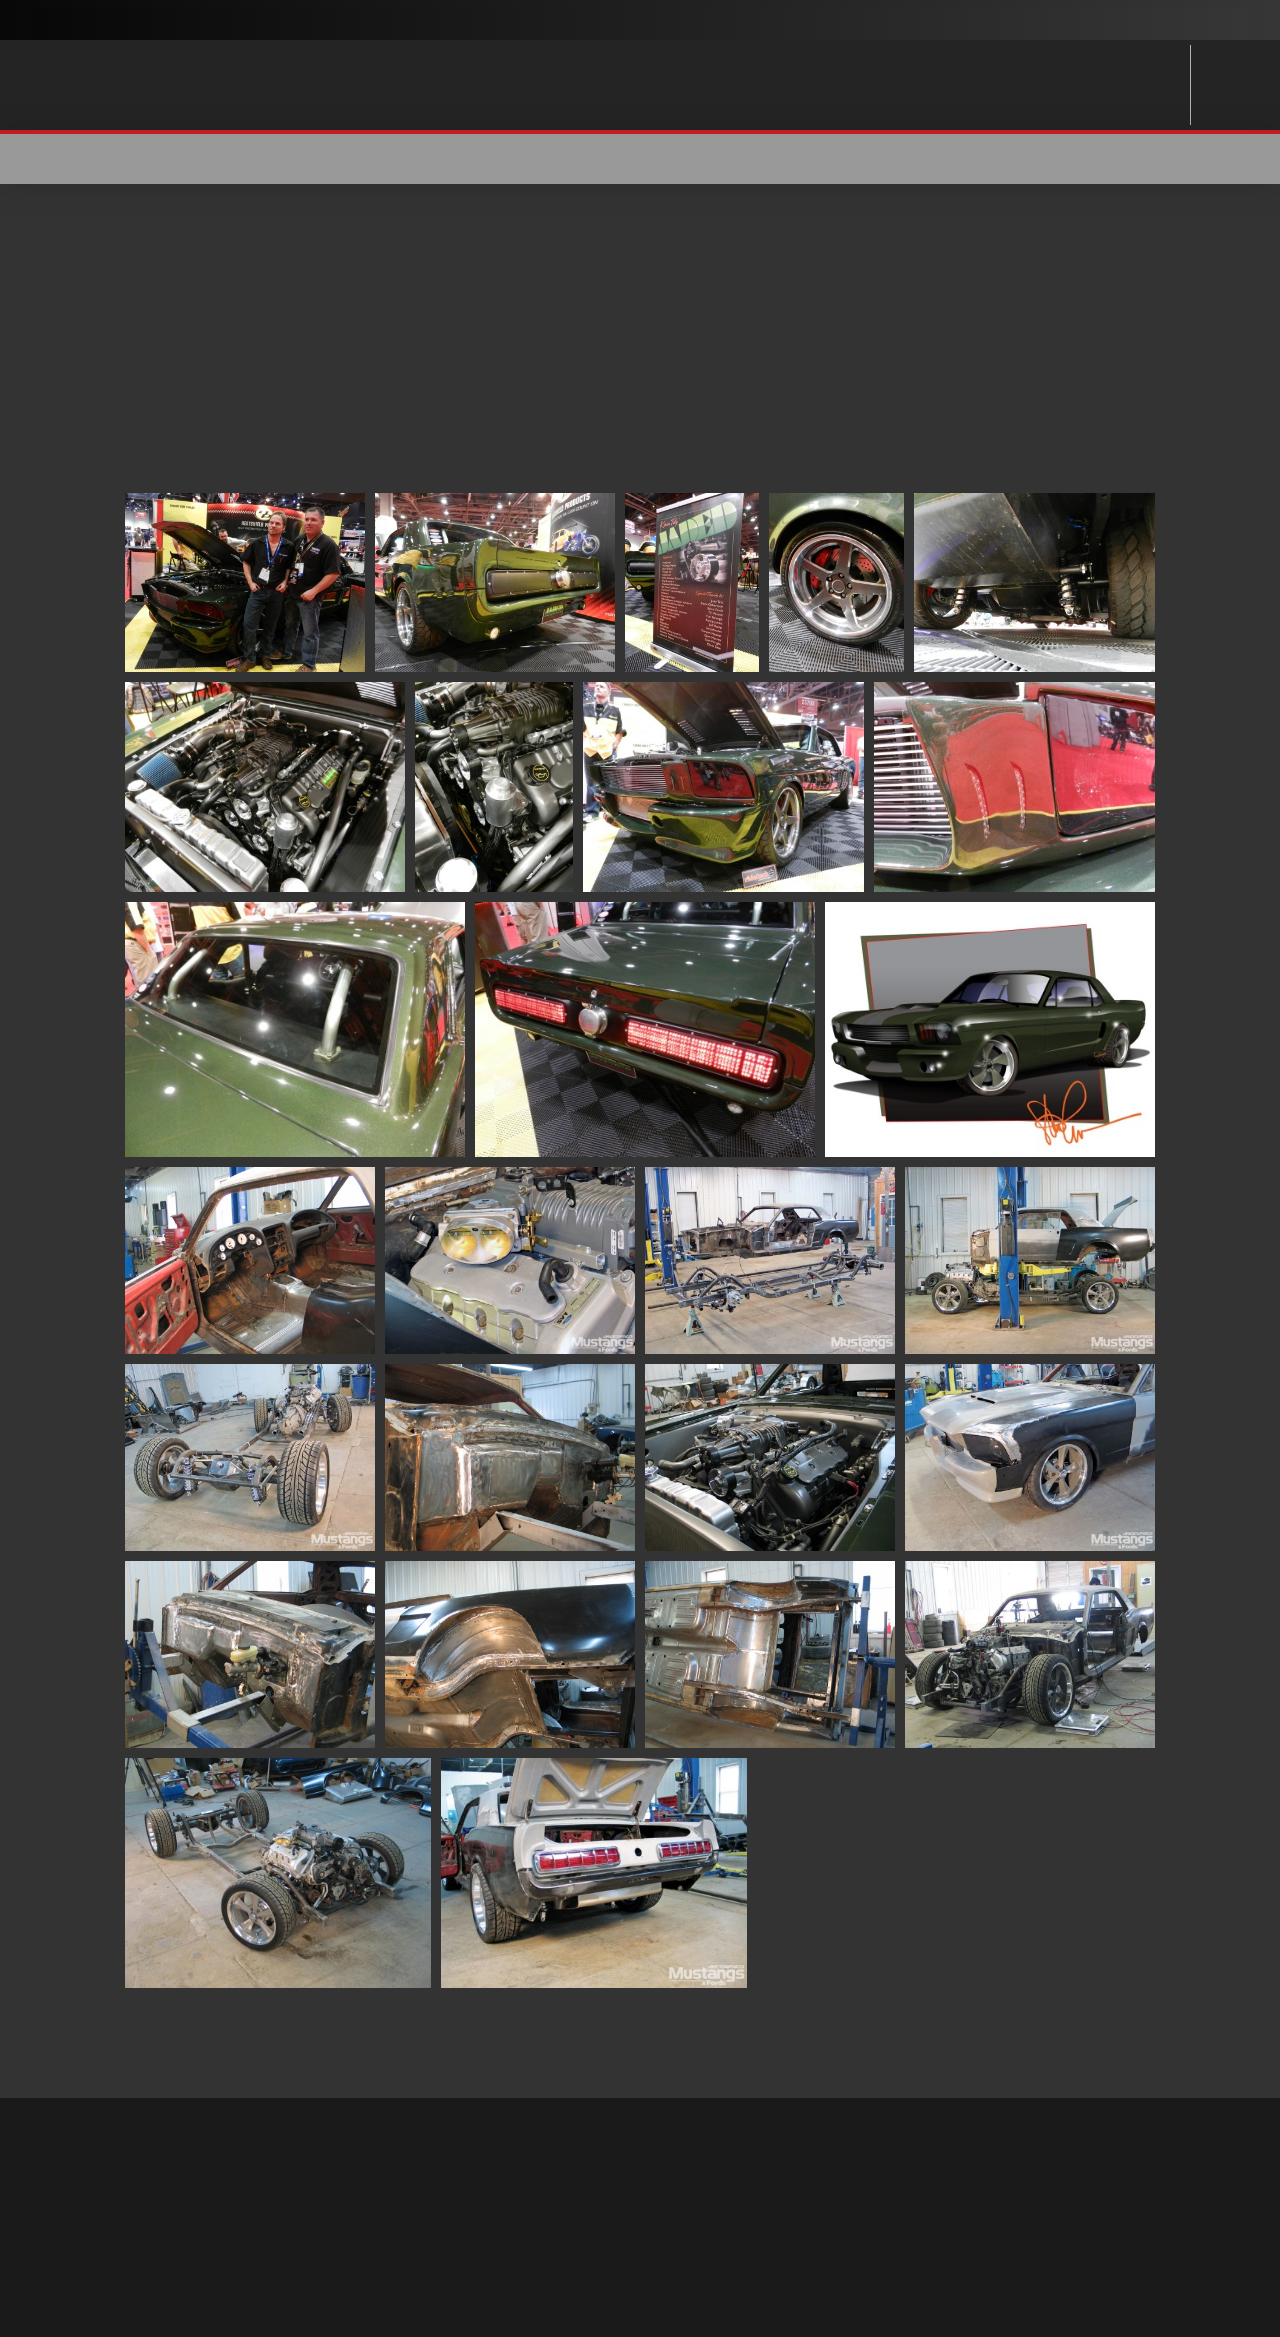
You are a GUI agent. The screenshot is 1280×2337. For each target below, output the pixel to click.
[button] (1142, 159)
